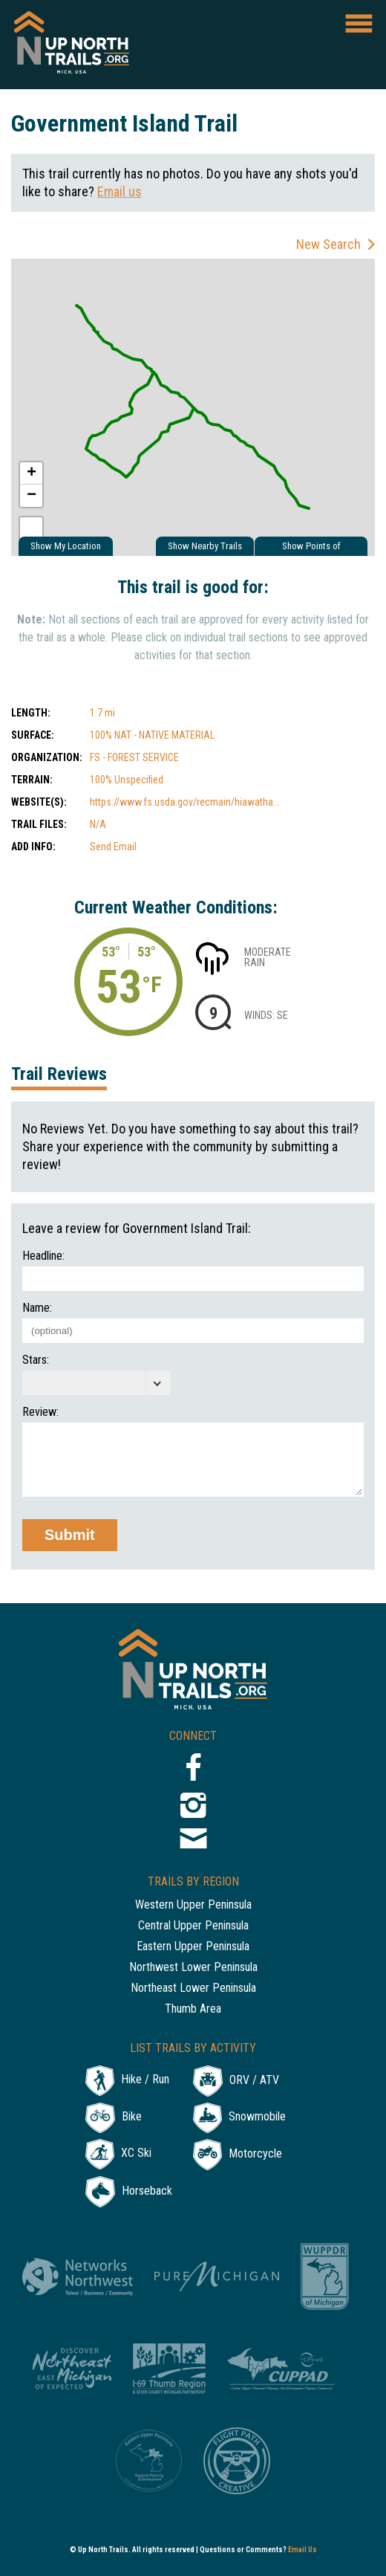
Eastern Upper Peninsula (193, 1947)
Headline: (43, 1256)
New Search (328, 244)
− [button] (31, 496)
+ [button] (31, 473)
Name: (37, 1308)
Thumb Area (193, 2009)
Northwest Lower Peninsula (193, 1967)
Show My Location (65, 545)
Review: (40, 1412)
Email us (119, 191)
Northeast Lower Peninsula (193, 1988)
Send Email (113, 846)
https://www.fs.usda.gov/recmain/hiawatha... (185, 802)
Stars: (35, 1360)
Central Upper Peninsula (193, 1926)
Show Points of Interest (311, 548)
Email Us (302, 2550)
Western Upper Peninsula (193, 1905)
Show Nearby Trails (205, 545)
